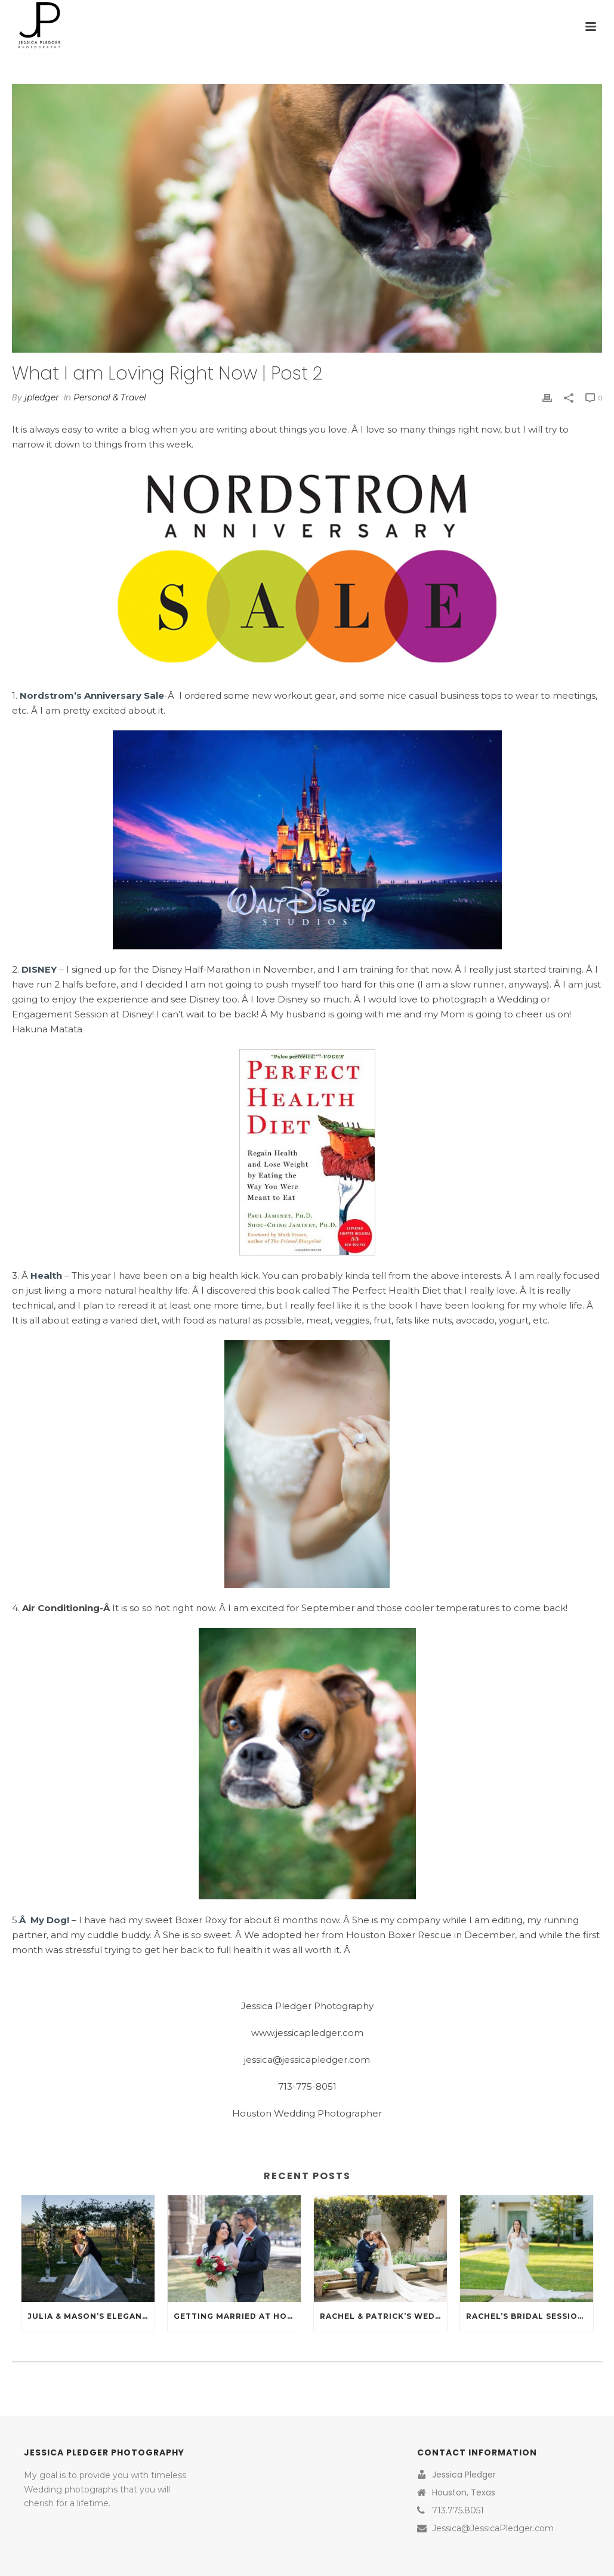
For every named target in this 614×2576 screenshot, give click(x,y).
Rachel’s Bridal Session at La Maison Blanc (529, 2316)
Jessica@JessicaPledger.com (493, 2528)
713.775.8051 (458, 2510)
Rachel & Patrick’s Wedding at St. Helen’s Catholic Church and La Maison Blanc (383, 2316)
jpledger (41, 397)
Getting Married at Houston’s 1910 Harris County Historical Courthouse (237, 2316)
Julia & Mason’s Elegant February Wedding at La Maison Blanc (91, 2316)
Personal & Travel (109, 397)
